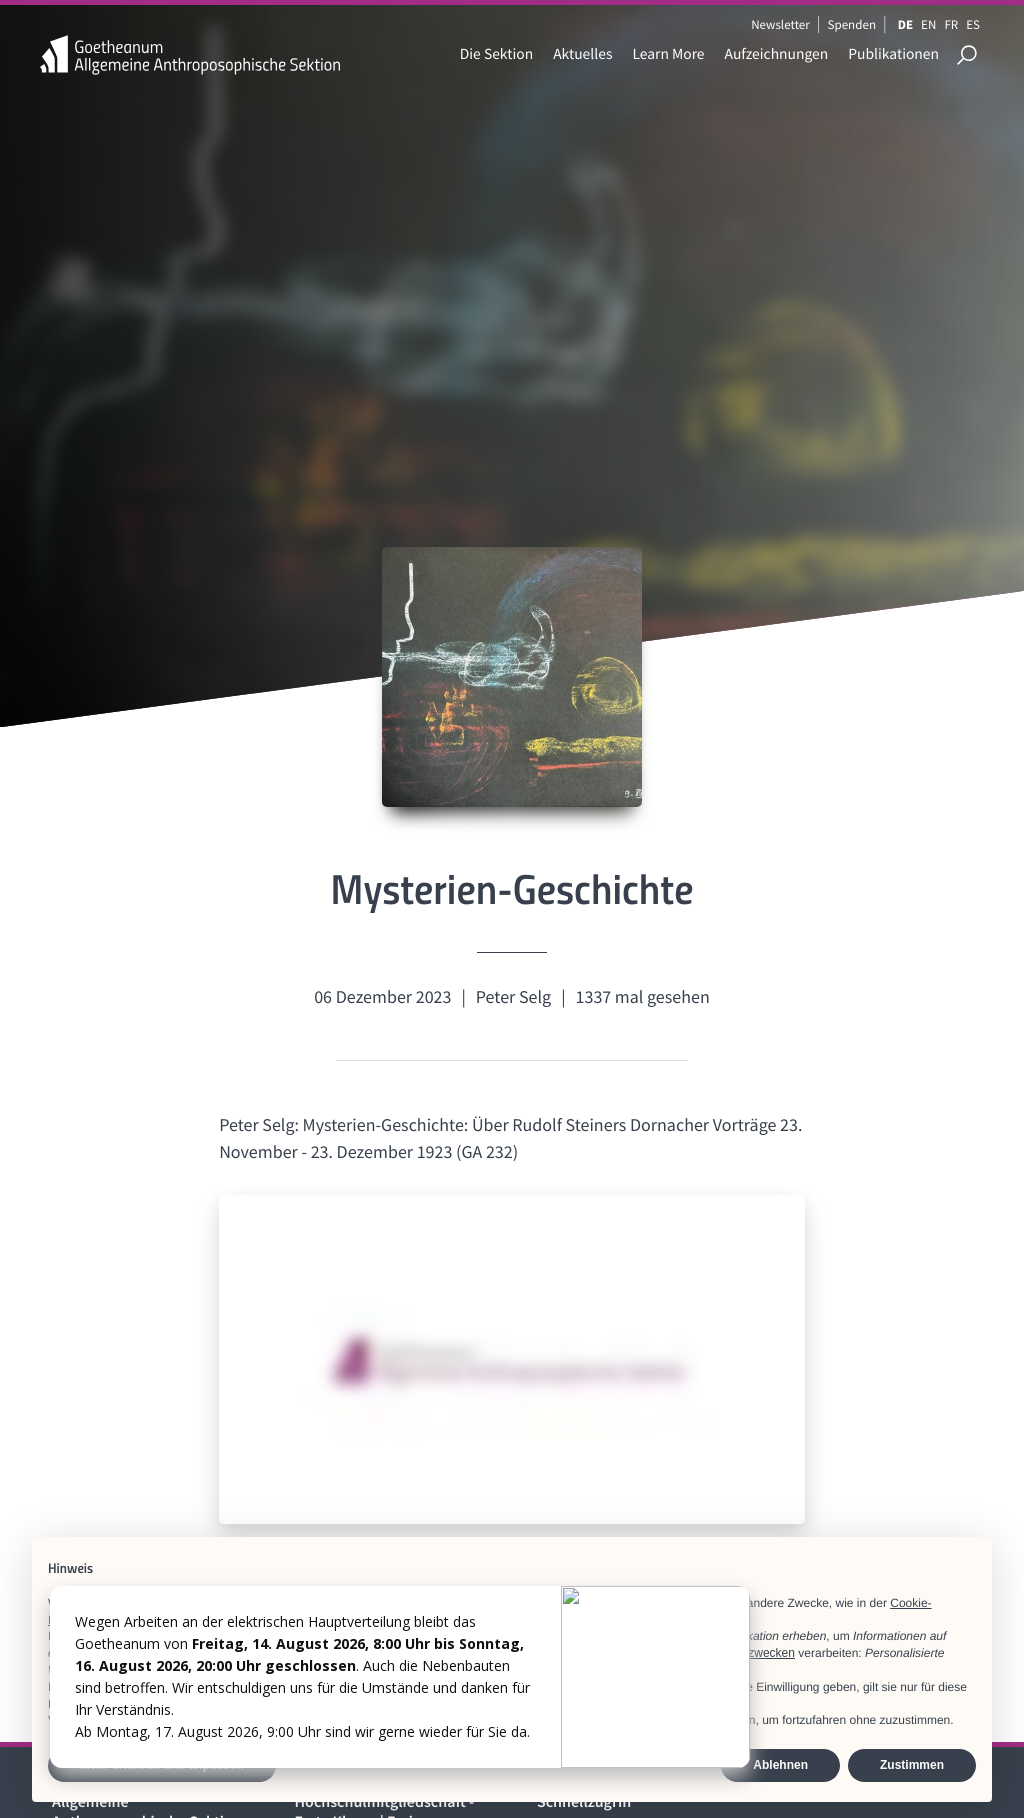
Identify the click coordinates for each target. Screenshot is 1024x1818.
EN (928, 24)
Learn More (668, 54)
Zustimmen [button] (912, 1765)
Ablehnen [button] (780, 1765)
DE (905, 24)
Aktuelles (582, 54)
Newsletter (780, 24)
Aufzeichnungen (777, 54)
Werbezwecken (754, 1653)
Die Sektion (496, 54)
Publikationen (893, 54)
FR (951, 24)
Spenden (852, 24)
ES (973, 24)
